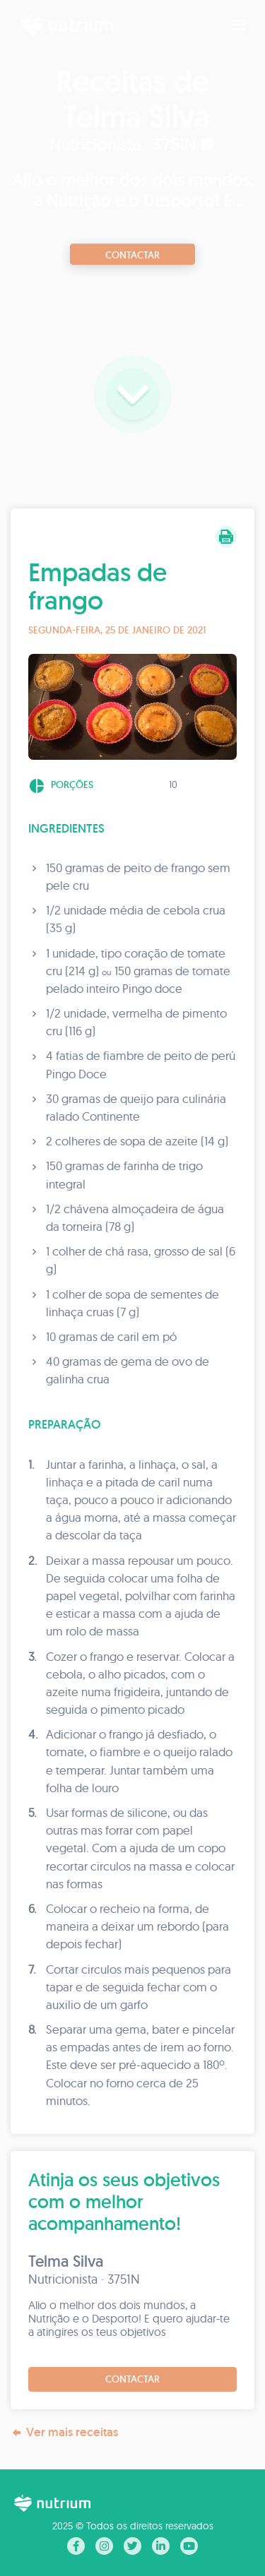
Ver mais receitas (64, 2432)
